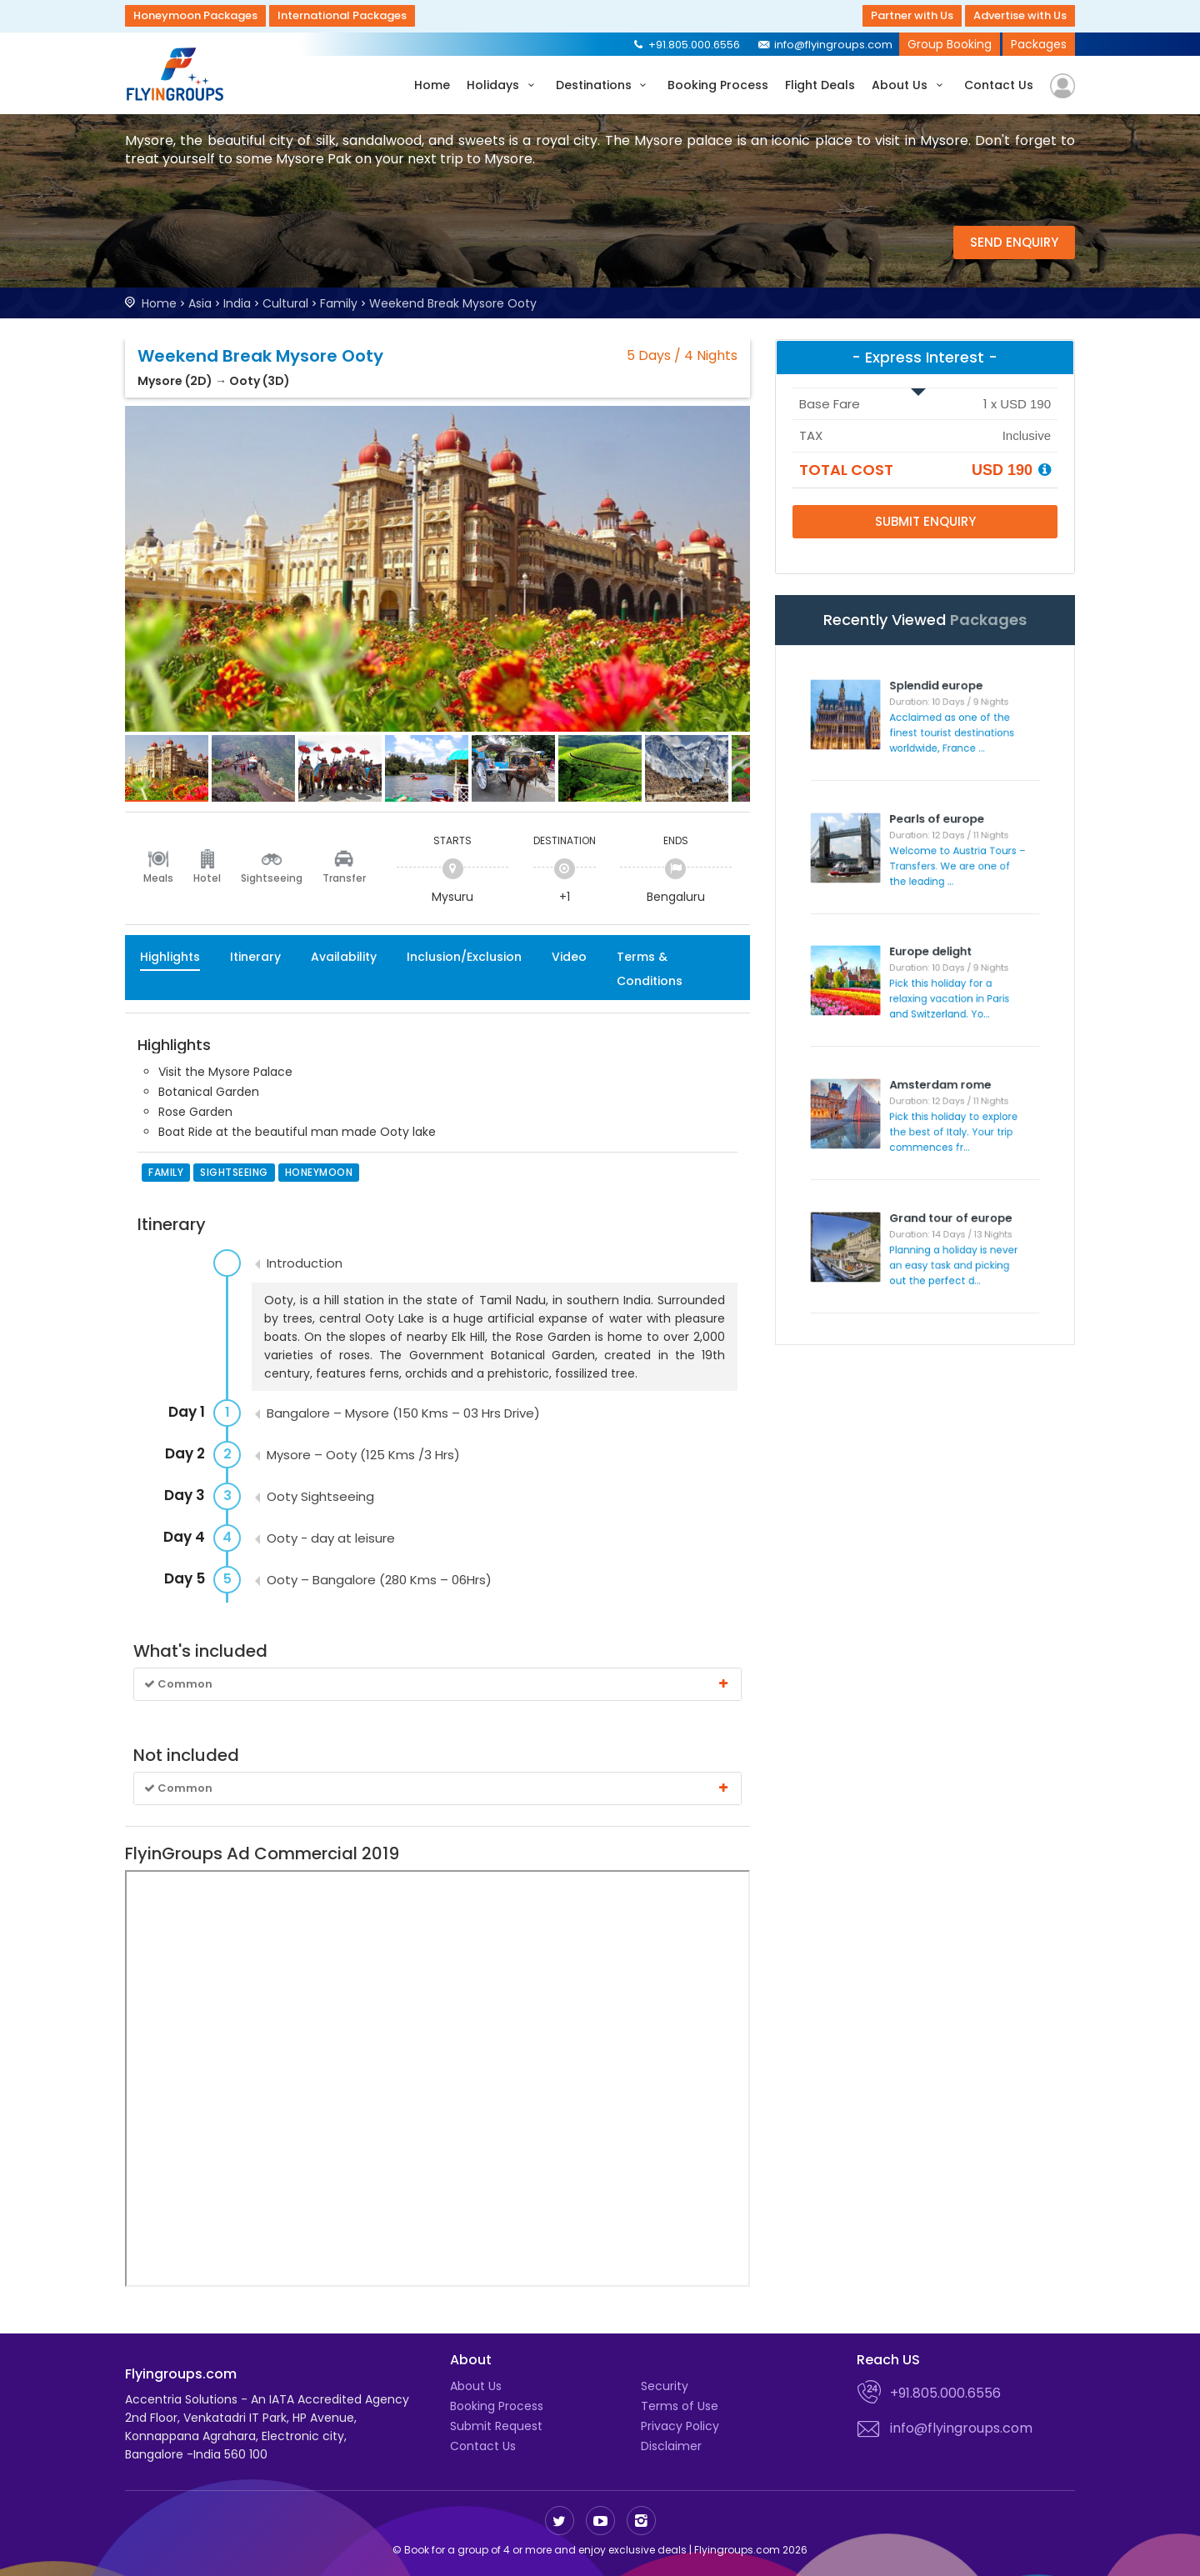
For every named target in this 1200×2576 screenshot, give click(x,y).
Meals (158, 878)
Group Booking (950, 44)
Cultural (285, 303)
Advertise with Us (1020, 15)
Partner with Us (912, 15)
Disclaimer (671, 2446)
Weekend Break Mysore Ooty (453, 303)
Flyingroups (179, 74)
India (237, 303)
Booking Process (718, 85)
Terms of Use (679, 2406)
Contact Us (998, 85)
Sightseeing (271, 878)
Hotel (207, 878)
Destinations (604, 85)
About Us (910, 85)
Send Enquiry (1014, 242)
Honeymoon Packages (195, 15)
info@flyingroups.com (824, 45)
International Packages (342, 15)
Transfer (344, 878)
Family (339, 303)
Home (432, 85)
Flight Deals (820, 85)
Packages (1039, 44)
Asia (200, 303)
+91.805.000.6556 (685, 45)
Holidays (503, 85)
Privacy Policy (680, 2426)
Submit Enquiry (925, 521)
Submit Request (496, 2426)
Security (664, 2386)
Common (437, 1684)
